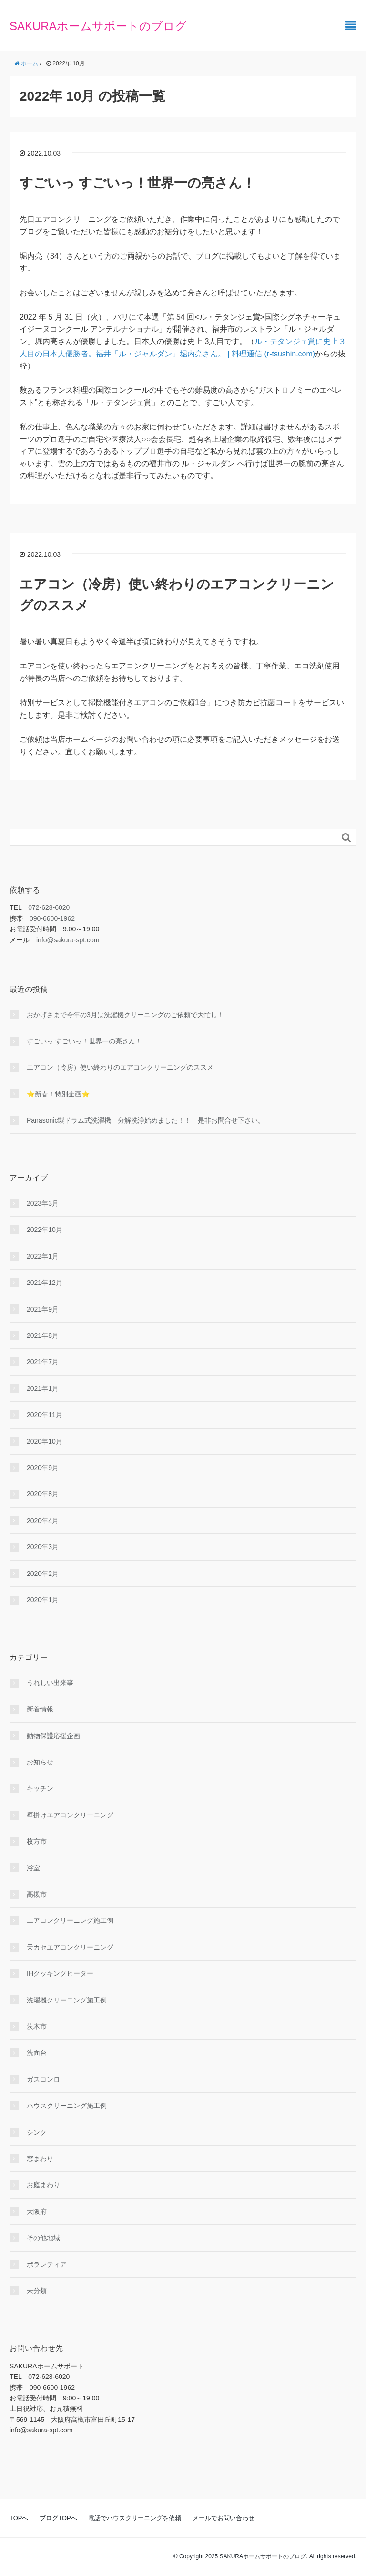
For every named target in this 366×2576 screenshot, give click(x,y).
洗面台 (37, 2052)
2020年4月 (43, 1520)
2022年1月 (43, 1256)
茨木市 (37, 2026)
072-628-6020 (49, 907)
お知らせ (40, 1762)
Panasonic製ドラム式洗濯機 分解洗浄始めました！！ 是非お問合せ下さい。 (145, 1120)
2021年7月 (43, 1362)
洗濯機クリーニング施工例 (67, 2000)
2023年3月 (43, 1203)
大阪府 (37, 2211)
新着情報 (40, 1709)
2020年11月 (44, 1414)
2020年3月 (43, 1547)
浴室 (33, 1868)
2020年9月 (43, 1467)
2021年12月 (44, 1282)
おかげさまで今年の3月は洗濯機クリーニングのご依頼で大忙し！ (125, 1015)
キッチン (40, 1788)
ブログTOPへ (58, 2518)
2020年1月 (43, 1600)
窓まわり (40, 2158)
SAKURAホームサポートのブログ (98, 26)
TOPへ (19, 2518)
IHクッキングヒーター (60, 1973)
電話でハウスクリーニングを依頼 (134, 2518)
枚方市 (37, 1841)
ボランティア (47, 2264)
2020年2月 (43, 1573)
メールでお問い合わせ (223, 2518)
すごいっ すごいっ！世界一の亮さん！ (137, 183)
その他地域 (43, 2238)
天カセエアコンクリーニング (70, 1947)
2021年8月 (43, 1335)
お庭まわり (43, 2185)
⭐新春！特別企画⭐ (58, 1094)
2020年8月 (43, 1494)
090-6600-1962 (52, 918)
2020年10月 (44, 1441)
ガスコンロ (43, 2079)
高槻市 (37, 1894)
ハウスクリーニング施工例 (67, 2105)
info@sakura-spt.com (67, 940)
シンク (37, 2132)
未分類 (37, 2290)
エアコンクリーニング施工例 (70, 1920)
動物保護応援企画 (53, 1736)
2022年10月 (44, 1229)
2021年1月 (43, 1388)
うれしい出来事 (50, 1683)
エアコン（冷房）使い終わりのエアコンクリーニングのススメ (120, 1067)
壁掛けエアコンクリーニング (70, 1815)
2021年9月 (43, 1309)
